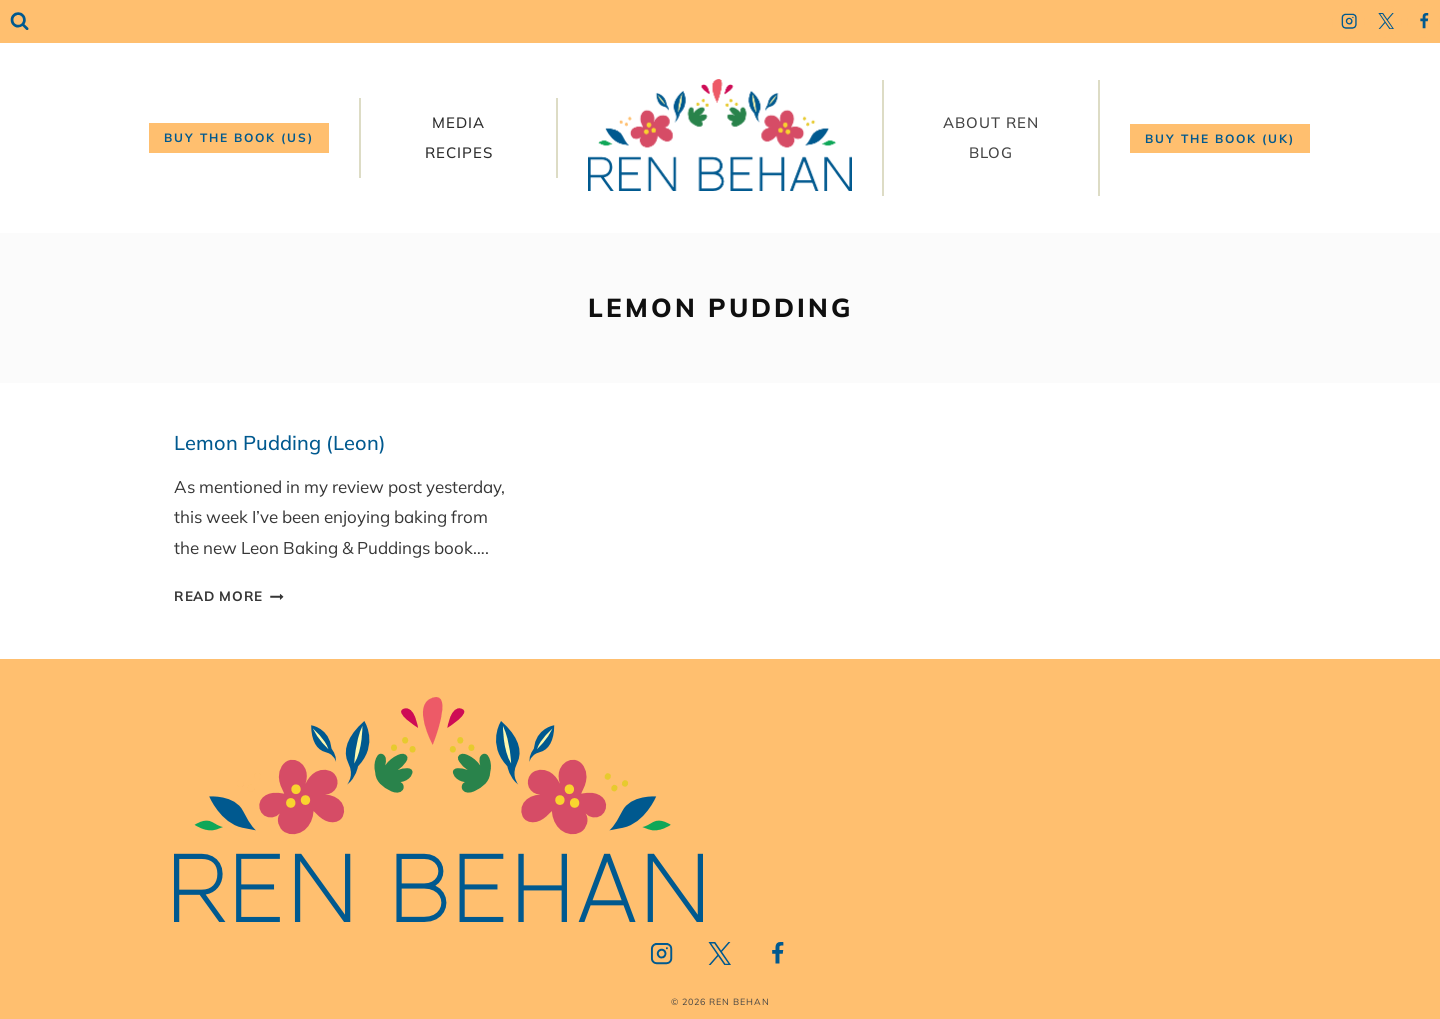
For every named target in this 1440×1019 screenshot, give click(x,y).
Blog (991, 152)
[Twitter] (1386, 21)
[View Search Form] (19, 21)
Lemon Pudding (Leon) (280, 442)
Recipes (459, 152)
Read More (229, 595)
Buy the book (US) (239, 137)
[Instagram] (1348, 21)
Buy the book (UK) (1220, 138)
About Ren (991, 122)
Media (458, 122)
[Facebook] (1423, 21)
